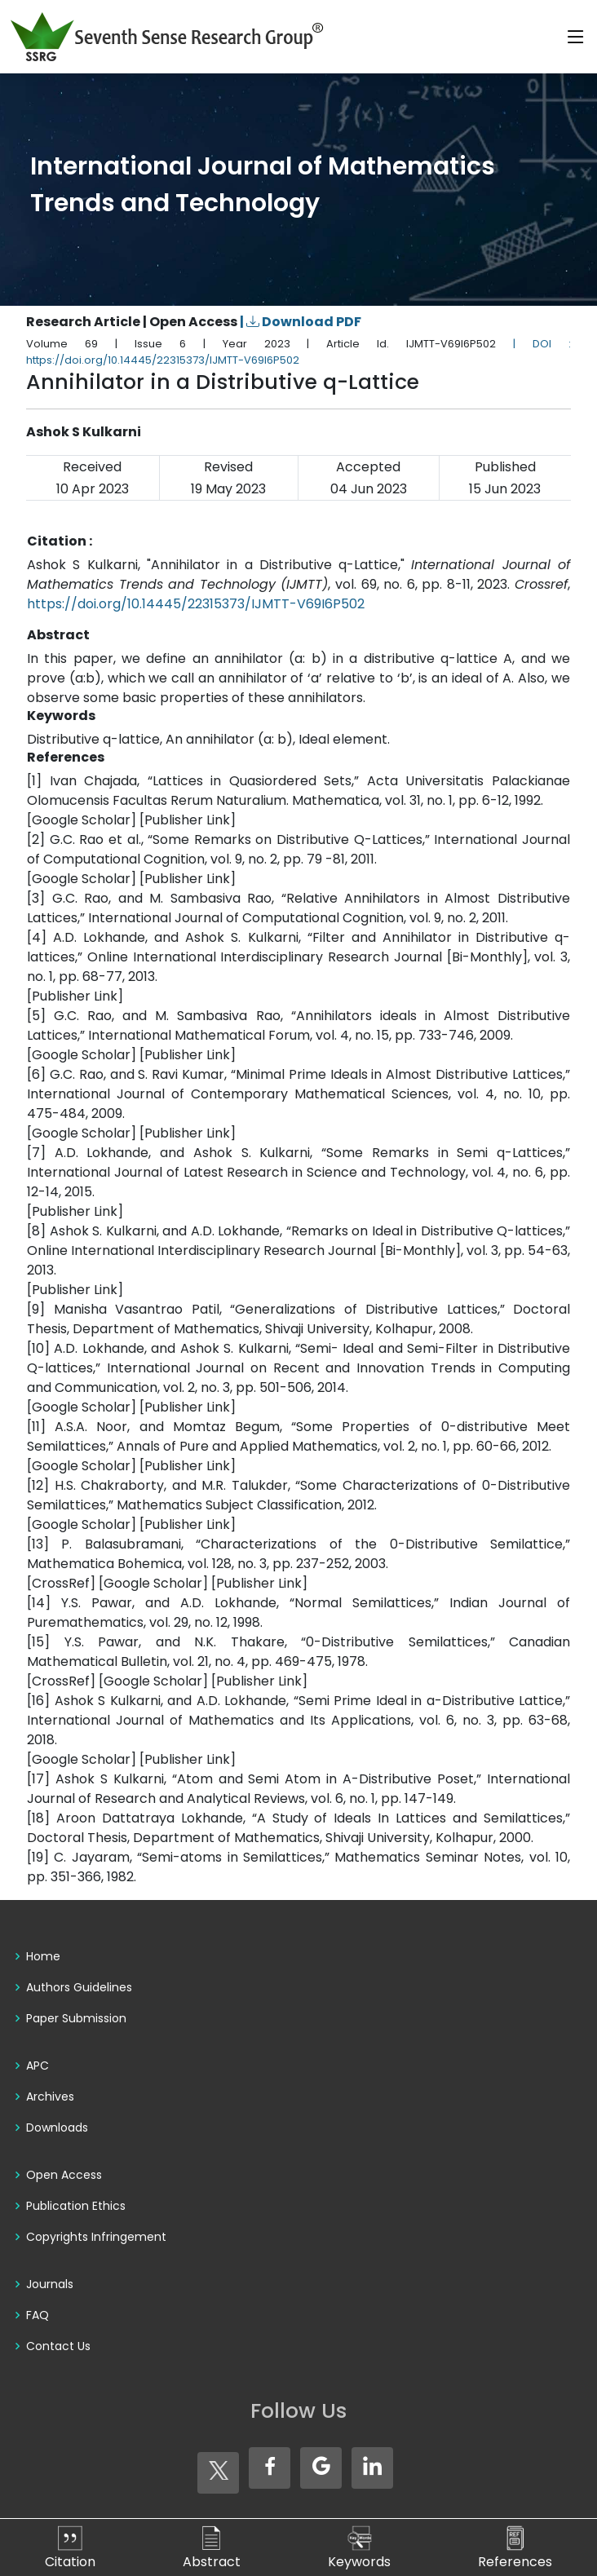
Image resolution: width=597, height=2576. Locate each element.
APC (37, 2065)
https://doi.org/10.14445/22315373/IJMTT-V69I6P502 (196, 603)
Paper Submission (76, 2018)
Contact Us (58, 2346)
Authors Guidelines (79, 1987)
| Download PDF (300, 321)
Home (43, 1956)
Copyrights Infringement (96, 2236)
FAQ (37, 2315)
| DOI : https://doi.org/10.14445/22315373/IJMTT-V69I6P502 (298, 352)
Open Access (64, 2175)
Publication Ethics (76, 2205)
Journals (49, 2284)
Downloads (57, 2127)
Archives (50, 2096)
